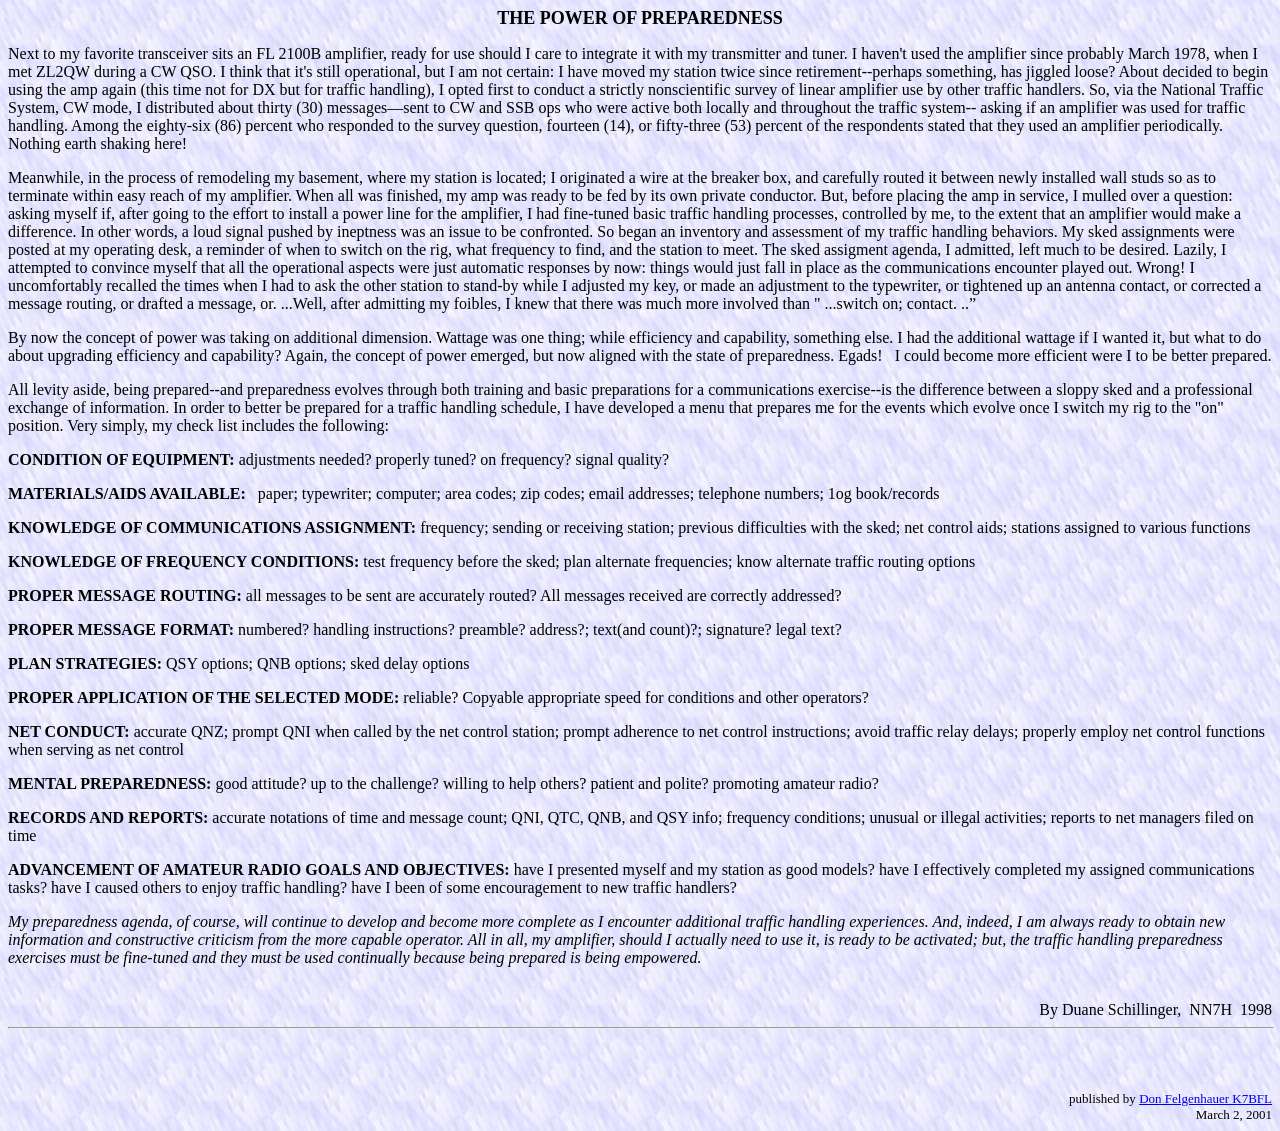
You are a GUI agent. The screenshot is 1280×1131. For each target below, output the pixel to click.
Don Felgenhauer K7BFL (1205, 1098)
